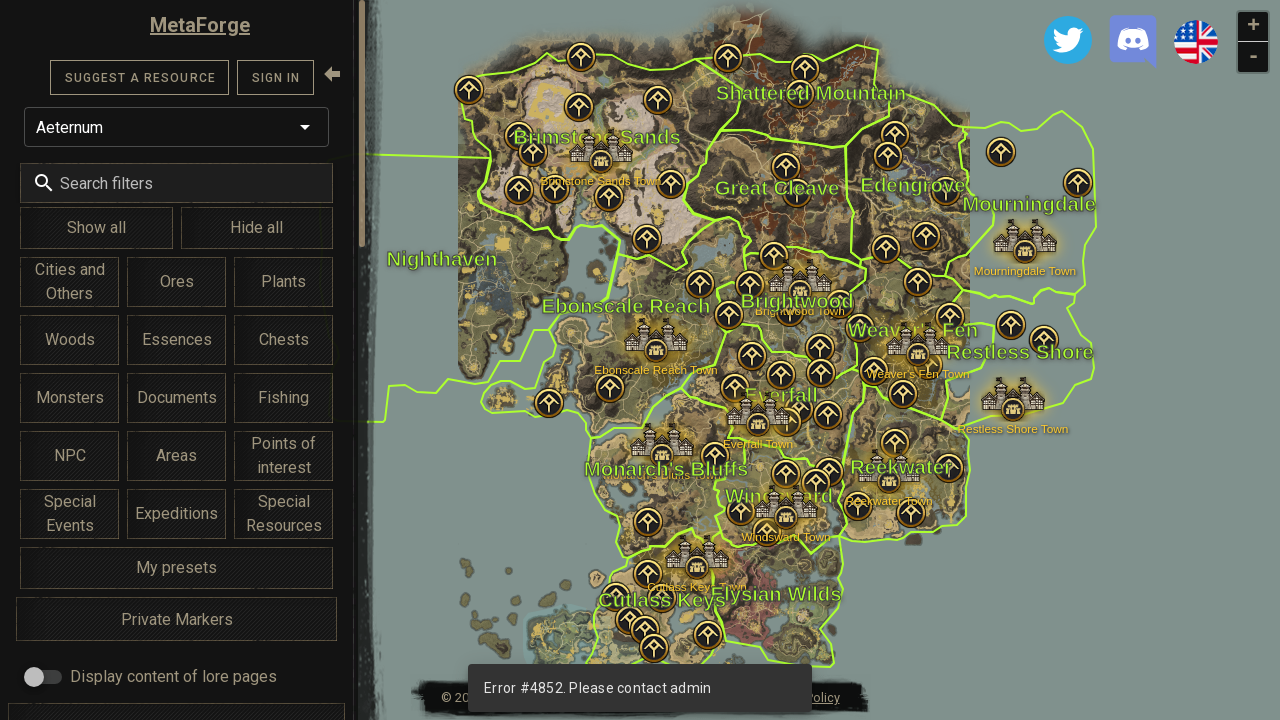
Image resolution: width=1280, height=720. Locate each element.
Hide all (256, 227)
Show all (96, 227)
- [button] (1253, 57)
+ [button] (1253, 27)
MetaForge (200, 25)
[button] (176, 127)
